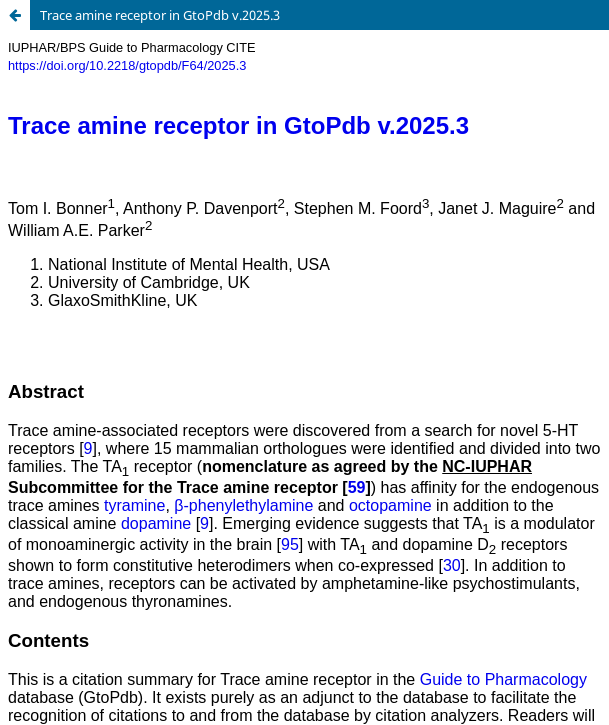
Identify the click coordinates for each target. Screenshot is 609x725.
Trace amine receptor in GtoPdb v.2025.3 (160, 15)
